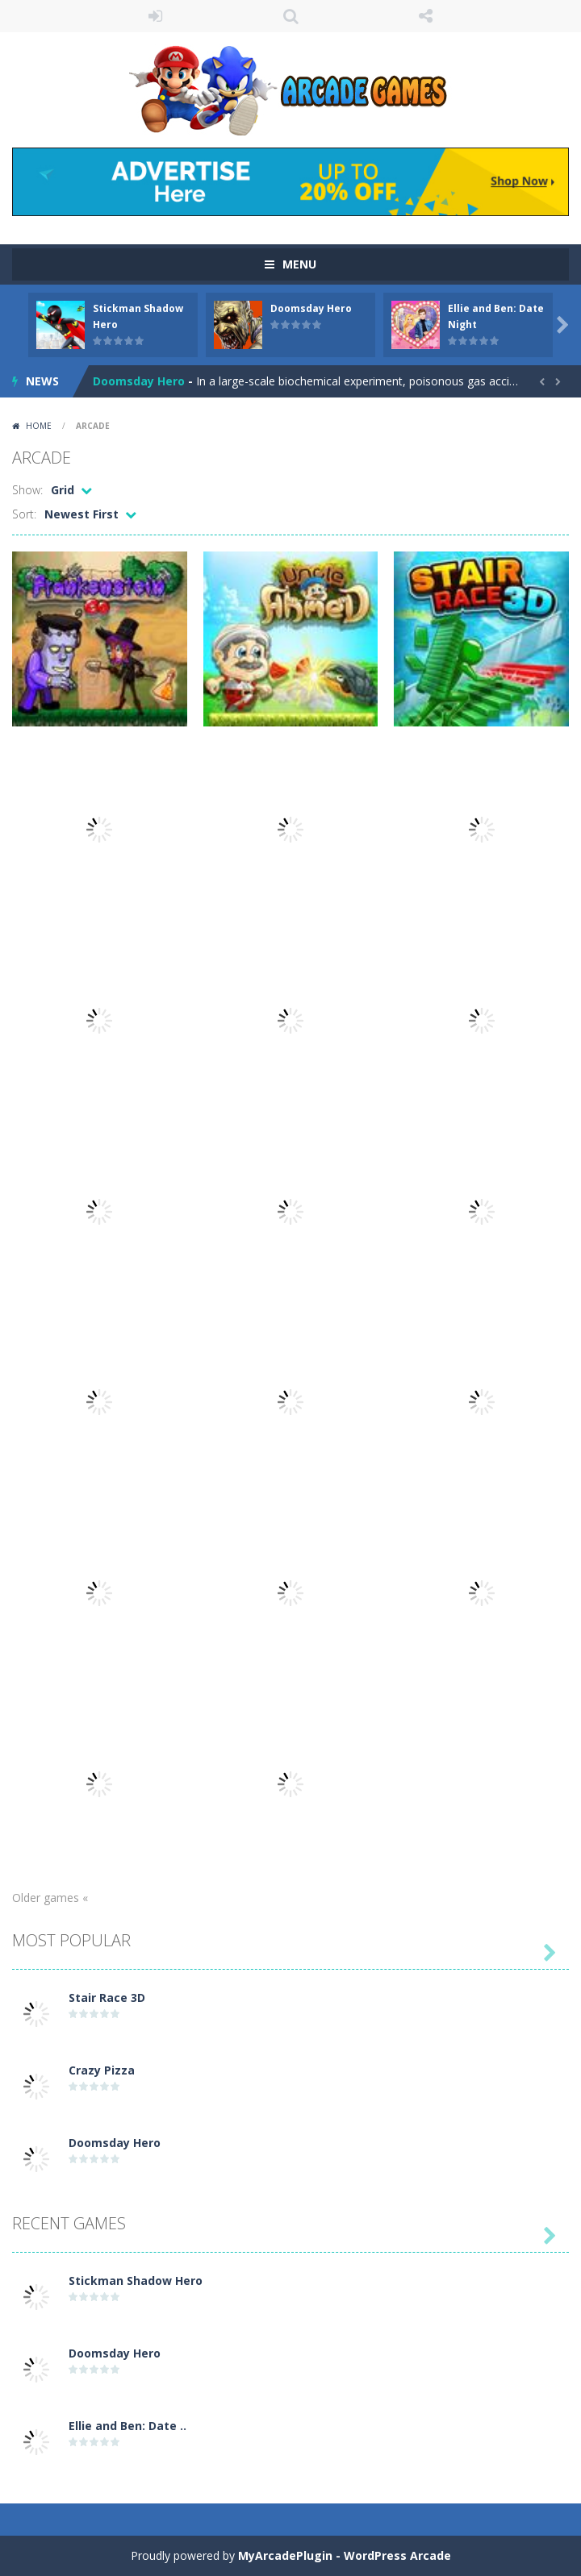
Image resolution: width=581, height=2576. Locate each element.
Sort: (24, 514)
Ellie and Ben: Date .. (127, 2425)
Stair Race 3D (107, 1997)
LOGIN (155, 16)
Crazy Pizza (102, 2070)
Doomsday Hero (311, 308)
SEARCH (290, 16)
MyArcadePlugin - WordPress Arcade (344, 2555)
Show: (27, 489)
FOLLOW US (426, 16)
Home (38, 425)
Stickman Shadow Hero (136, 2280)
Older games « (50, 1897)
